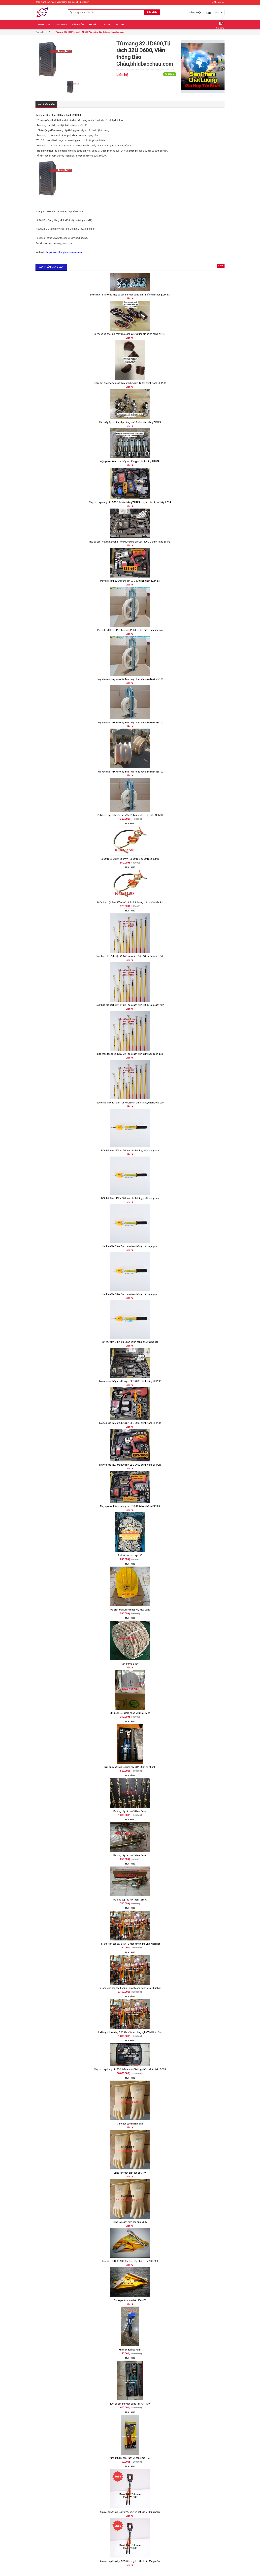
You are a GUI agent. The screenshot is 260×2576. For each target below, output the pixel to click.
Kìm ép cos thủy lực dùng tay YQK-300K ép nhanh (130, 1767)
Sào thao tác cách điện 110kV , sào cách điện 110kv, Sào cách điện (130, 1005)
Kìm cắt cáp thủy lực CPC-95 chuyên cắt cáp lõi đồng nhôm (130, 2512)
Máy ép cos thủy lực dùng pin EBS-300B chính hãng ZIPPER (130, 1464)
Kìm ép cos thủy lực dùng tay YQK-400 (130, 2403)
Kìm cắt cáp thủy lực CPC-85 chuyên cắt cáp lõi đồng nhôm (130, 2561)
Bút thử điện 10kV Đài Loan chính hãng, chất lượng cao (130, 1294)
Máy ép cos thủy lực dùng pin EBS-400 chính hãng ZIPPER (130, 1506)
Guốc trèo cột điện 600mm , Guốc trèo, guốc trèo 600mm (130, 859)
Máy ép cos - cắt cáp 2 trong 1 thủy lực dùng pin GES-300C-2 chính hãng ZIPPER (130, 541)
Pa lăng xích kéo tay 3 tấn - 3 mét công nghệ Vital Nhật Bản (130, 1943)
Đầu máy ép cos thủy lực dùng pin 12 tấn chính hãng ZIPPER (130, 422)
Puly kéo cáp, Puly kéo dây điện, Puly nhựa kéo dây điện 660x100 (130, 679)
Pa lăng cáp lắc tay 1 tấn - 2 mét (130, 1899)
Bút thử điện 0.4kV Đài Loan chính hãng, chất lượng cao (130, 1342)
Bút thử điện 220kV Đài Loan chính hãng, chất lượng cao (130, 1150)
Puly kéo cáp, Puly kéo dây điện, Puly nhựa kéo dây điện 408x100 (130, 771)
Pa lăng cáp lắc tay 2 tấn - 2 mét (130, 1855)
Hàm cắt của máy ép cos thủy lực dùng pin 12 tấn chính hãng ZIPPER (130, 383)
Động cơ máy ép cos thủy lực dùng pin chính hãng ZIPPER (130, 461)
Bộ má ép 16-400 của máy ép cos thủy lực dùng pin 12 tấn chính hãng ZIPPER (130, 294)
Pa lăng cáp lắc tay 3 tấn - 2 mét (130, 1811)
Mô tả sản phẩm (46, 104)
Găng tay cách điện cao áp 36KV (130, 2172)
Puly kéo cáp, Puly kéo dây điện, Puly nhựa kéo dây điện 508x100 (130, 722)
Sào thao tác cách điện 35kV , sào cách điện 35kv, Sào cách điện (130, 1054)
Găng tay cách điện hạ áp (130, 2123)
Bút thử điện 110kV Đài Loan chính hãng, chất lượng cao (130, 1198)
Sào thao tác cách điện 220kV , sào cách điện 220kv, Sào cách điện (130, 956)
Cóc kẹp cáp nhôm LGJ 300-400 (130, 2300)
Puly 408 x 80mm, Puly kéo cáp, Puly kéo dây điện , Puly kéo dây (130, 630)
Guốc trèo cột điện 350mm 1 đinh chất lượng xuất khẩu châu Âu (130, 902)
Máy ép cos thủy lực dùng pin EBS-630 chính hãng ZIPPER (130, 581)
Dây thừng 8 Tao (130, 1663)
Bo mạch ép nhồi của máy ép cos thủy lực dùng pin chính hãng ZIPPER (130, 334)
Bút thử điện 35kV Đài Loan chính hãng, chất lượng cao (130, 1246)
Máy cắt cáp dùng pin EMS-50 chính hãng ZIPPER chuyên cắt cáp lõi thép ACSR (130, 502)
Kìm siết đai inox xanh (130, 2349)
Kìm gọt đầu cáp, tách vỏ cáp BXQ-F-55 (130, 2458)
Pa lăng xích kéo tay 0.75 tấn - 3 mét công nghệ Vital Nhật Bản (130, 2032)
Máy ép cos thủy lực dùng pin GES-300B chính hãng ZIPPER (130, 1423)
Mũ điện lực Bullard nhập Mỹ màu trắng (130, 1713)
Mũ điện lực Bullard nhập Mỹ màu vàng (130, 1609)
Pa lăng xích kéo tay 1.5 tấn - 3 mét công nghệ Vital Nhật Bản (130, 1988)
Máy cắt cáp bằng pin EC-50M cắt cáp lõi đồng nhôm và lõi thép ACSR (130, 2069)
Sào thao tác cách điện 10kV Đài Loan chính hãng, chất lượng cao (130, 1102)
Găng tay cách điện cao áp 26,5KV (130, 2222)
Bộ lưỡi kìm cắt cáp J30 (130, 1555)
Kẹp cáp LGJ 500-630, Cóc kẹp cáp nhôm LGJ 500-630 (130, 2261)
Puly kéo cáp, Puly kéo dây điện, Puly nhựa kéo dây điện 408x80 (130, 815)
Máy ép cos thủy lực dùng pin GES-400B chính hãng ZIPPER (130, 1381)
